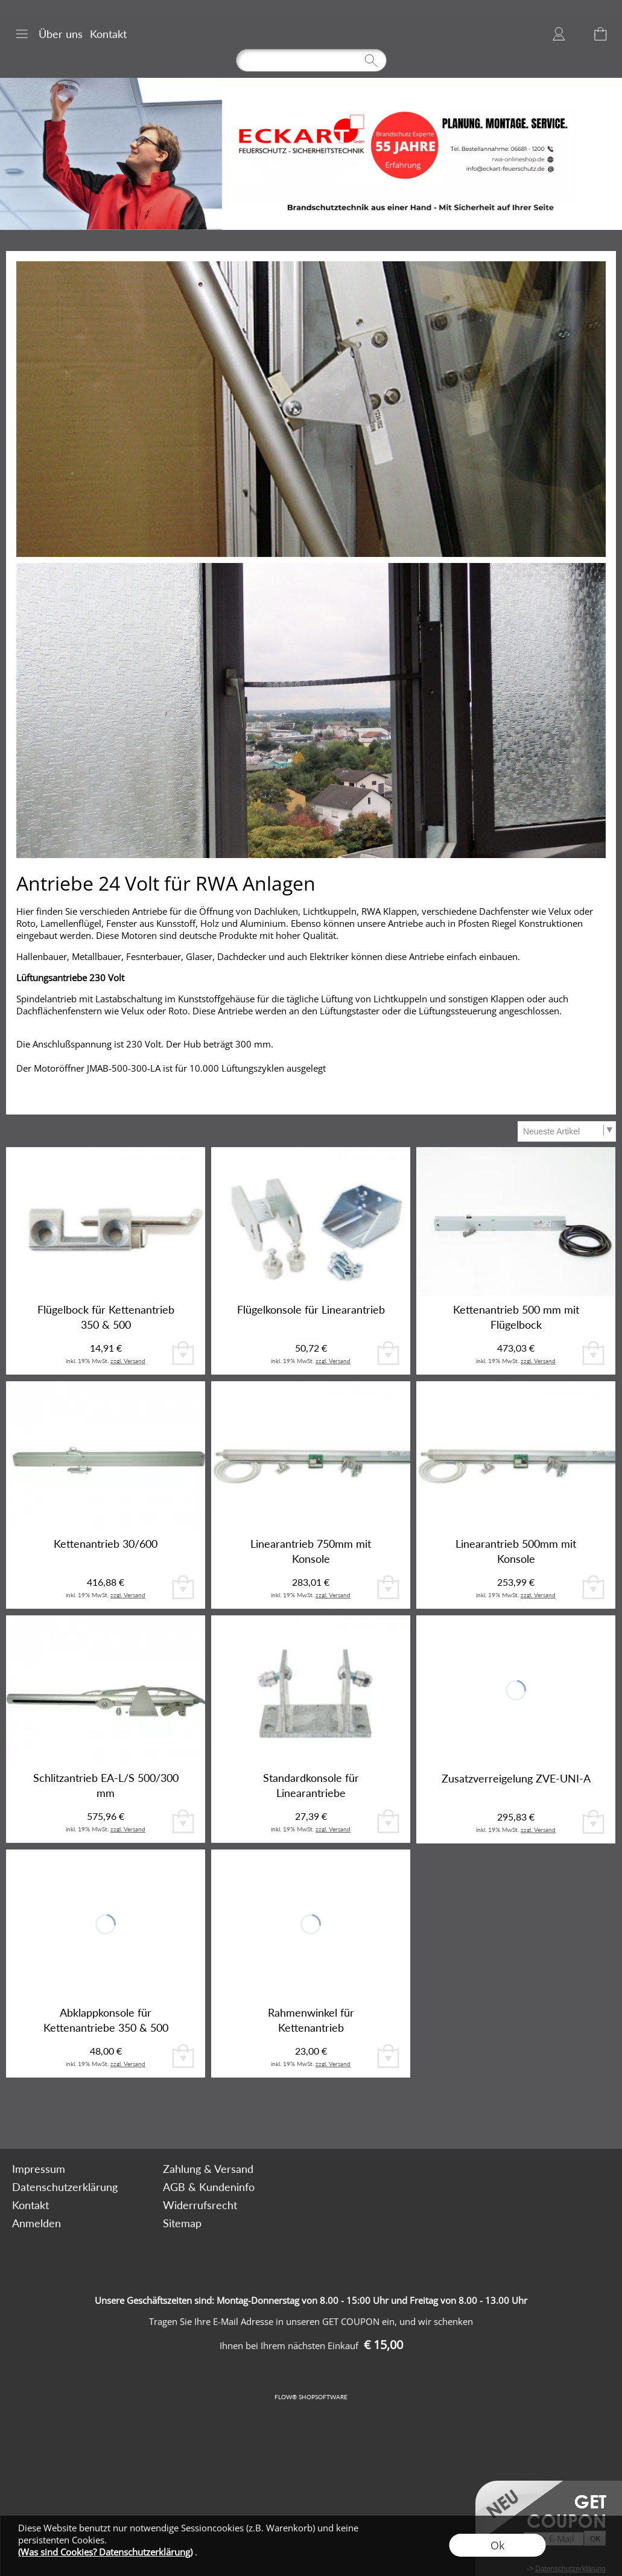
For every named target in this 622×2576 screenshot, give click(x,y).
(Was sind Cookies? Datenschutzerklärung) (105, 2552)
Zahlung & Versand (208, 2168)
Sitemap (182, 2223)
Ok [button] (497, 2545)
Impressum (38, 2168)
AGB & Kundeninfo (209, 2186)
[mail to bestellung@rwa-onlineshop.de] (130, 2116)
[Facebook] (163, 2116)
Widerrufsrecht (200, 2205)
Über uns (61, 33)
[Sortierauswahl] (566, 1131)
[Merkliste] (578, 34)
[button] (21, 34)
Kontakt (108, 33)
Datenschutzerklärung (65, 2186)
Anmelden (558, 33)
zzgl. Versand (127, 1360)
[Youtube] (195, 2116)
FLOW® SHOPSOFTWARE (311, 2396)
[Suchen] (311, 60)
